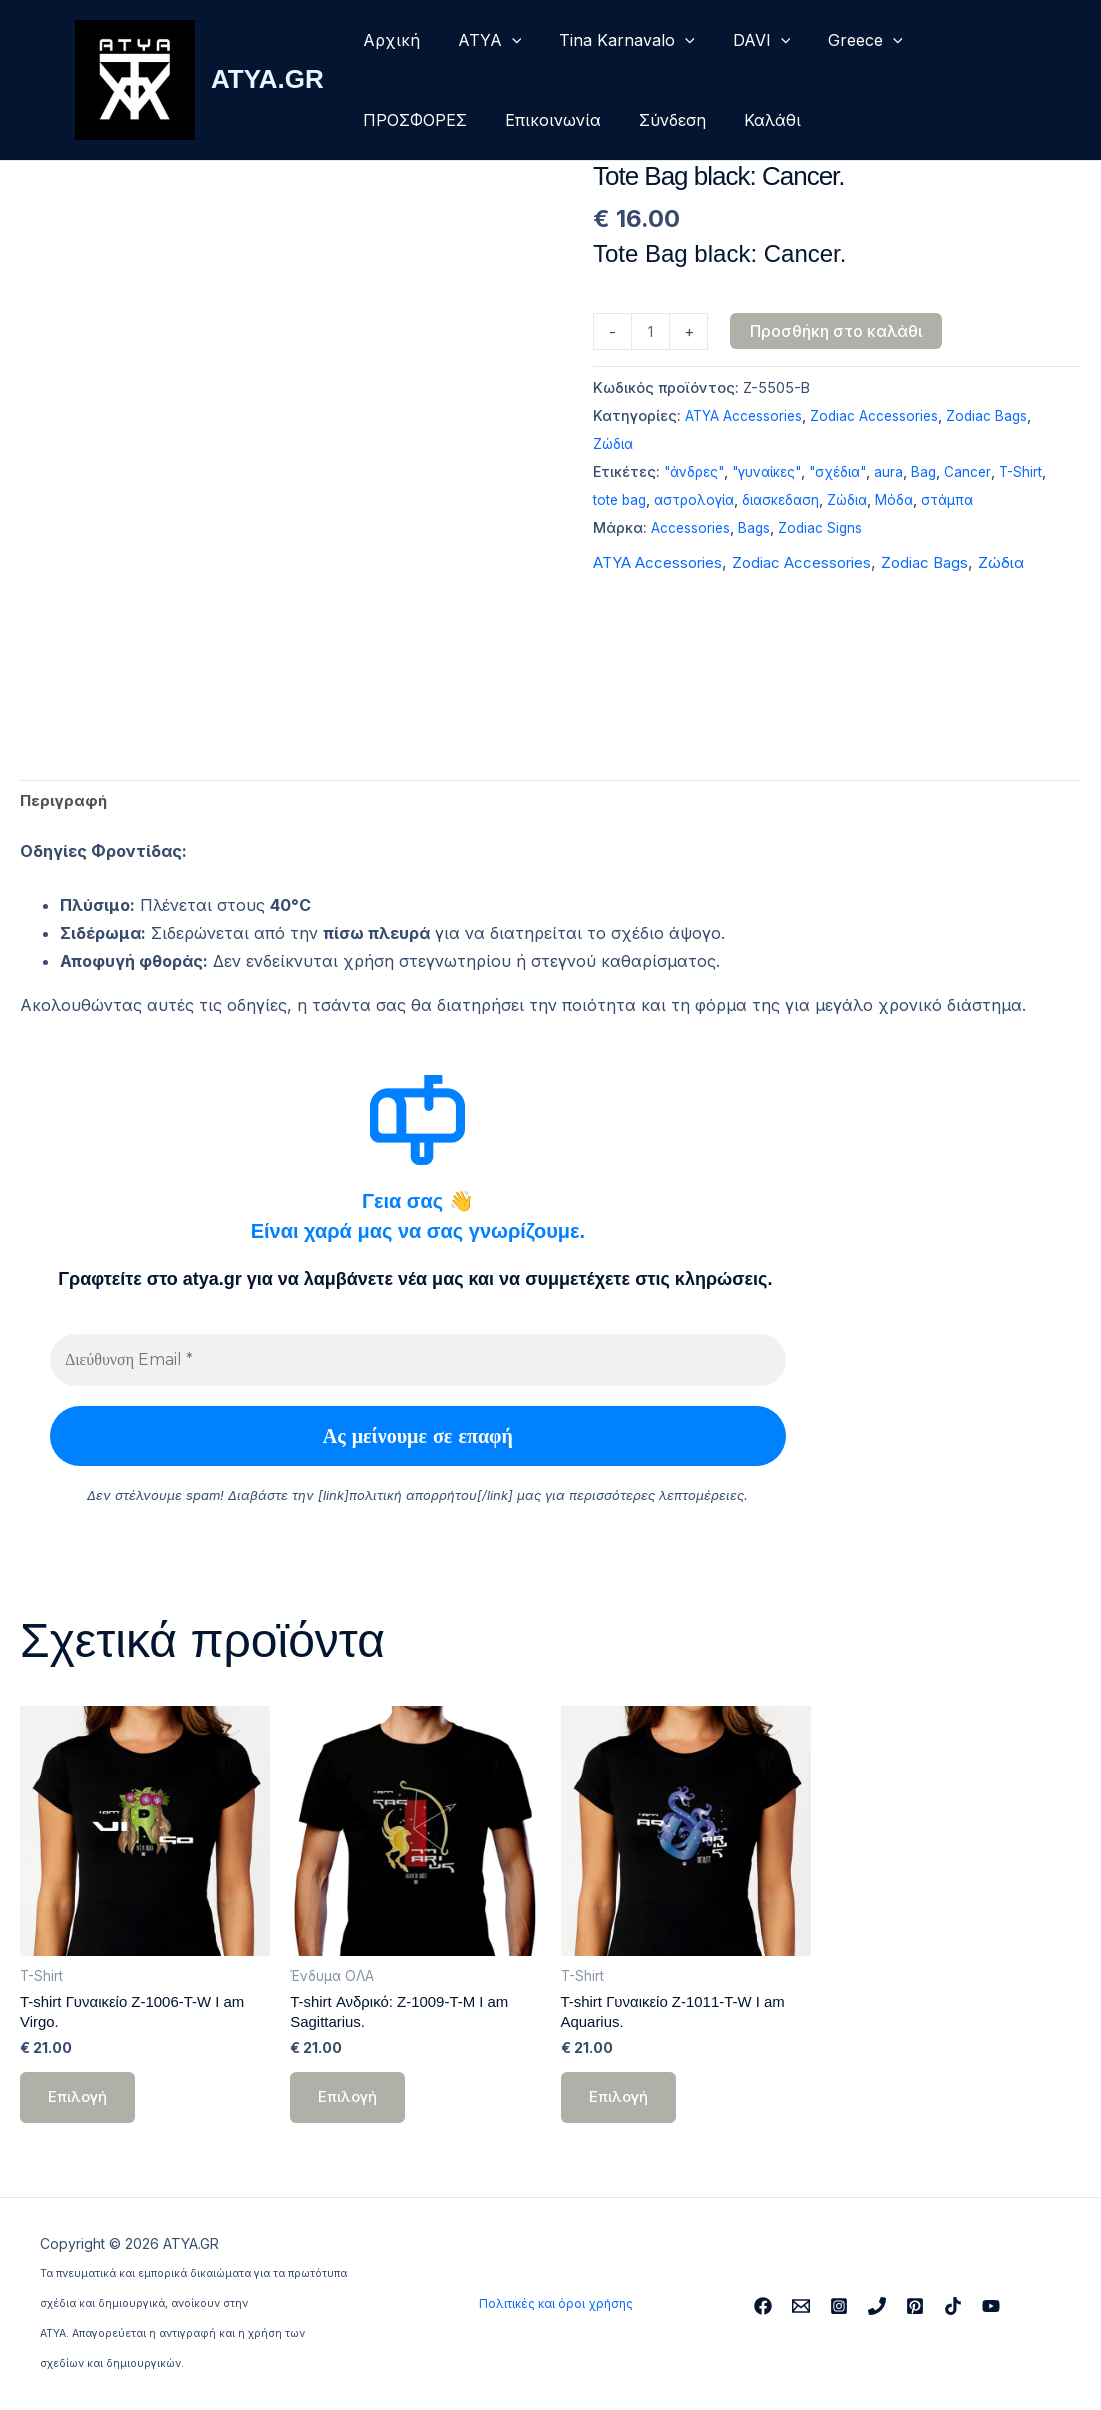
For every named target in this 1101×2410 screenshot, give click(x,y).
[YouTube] (991, 2306)
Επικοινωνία (544, 120)
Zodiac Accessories (883, 418)
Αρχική (388, 40)
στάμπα (1007, 502)
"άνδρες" (697, 474)
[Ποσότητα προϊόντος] (652, 333)
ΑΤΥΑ (481, 40)
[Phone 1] (877, 2306)
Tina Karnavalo (612, 40)
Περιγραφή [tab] (65, 802)
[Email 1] (801, 2306)
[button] (503, 40)
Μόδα (952, 502)
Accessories (693, 530)
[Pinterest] (915, 2306)
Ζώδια (614, 446)
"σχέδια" (853, 474)
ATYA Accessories (746, 418)
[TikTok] (953, 2306)
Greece (838, 40)
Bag (943, 474)
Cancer (988, 474)
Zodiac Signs (828, 530)
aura (907, 474)
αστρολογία (739, 502)
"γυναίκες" (775, 474)
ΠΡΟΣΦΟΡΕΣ (412, 120)
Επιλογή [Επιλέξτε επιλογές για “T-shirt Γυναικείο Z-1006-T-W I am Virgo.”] (79, 2107)
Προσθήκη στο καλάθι (839, 331)
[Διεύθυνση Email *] (418, 1363)
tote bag (660, 502)
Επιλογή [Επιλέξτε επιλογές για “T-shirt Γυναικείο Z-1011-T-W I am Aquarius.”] (620, 2107)
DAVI (741, 40)
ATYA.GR (267, 79)
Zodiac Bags (1000, 418)
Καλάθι (751, 120)
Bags (760, 530)
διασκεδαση (831, 502)
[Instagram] (839, 2306)
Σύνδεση (657, 120)
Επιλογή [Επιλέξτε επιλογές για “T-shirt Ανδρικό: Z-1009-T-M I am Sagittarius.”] (349, 2107)
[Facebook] (763, 2306)
